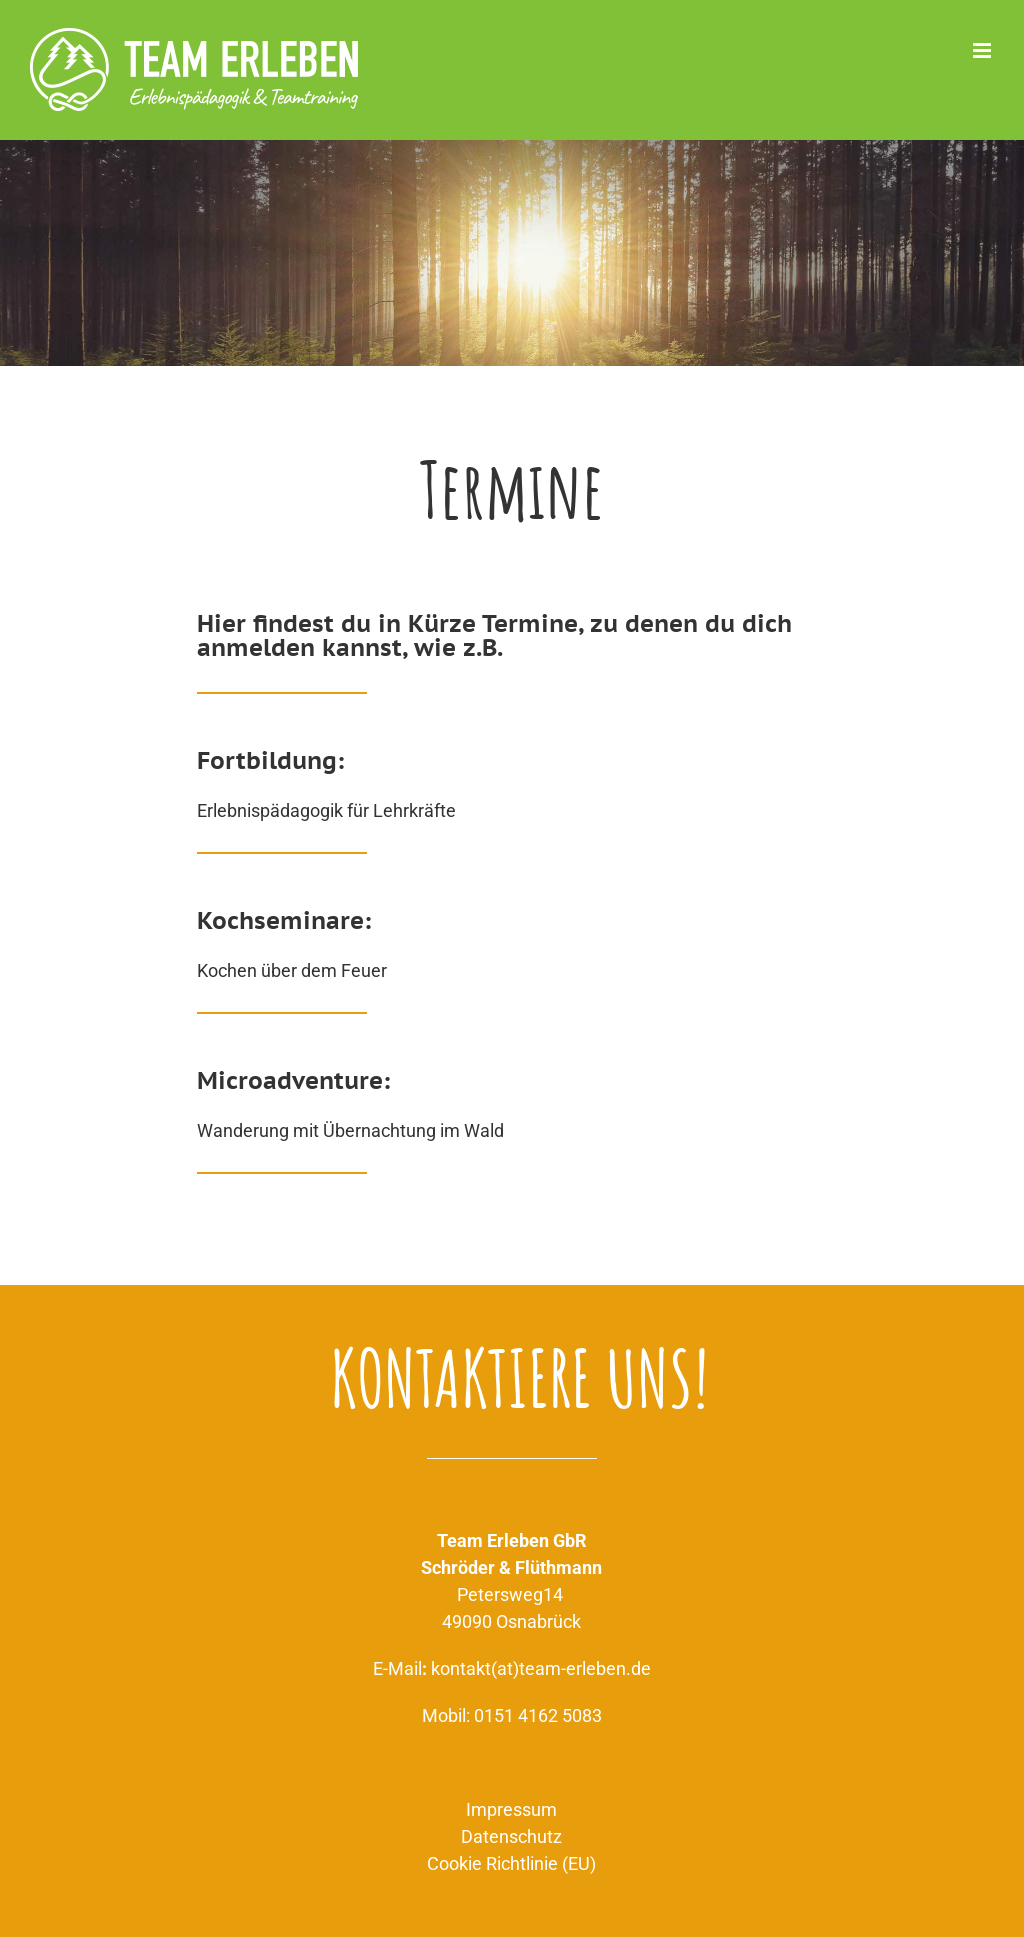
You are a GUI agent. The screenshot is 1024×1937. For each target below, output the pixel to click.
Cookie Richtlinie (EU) (511, 1863)
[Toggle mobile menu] (983, 50)
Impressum (511, 1809)
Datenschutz (511, 1836)
